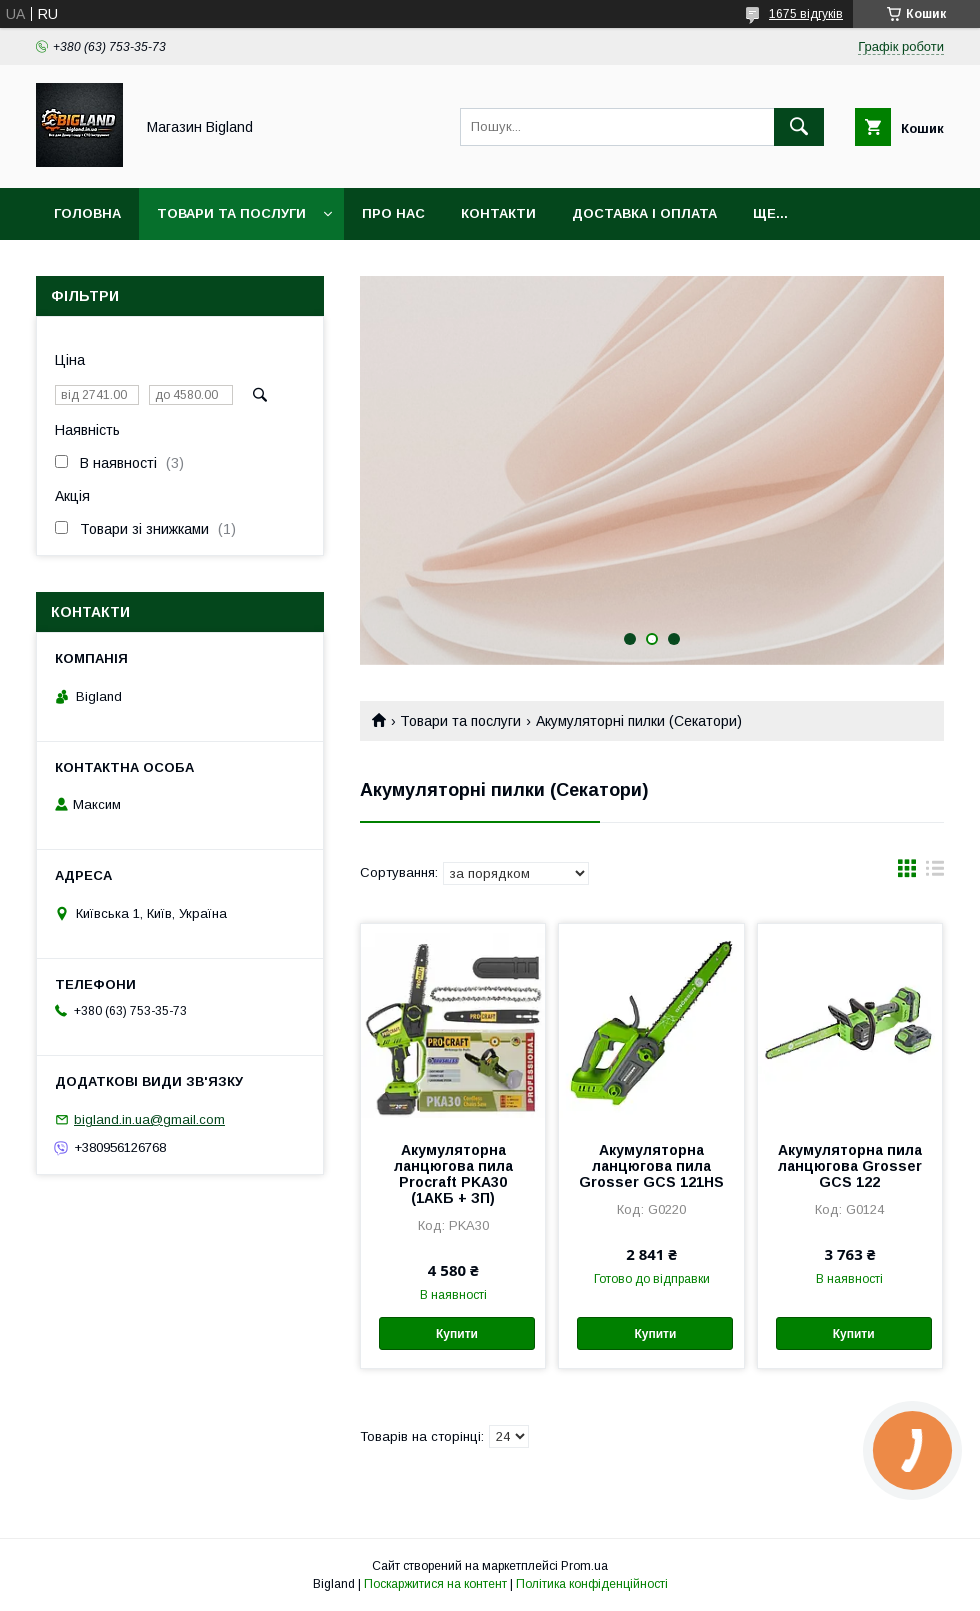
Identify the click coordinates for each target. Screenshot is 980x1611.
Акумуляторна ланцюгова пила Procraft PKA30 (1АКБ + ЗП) (453, 1174)
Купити (457, 1334)
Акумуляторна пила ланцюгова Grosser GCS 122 (850, 1166)
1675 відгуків (806, 14)
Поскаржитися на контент (435, 1584)
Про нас (393, 213)
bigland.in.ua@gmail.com (149, 1119)
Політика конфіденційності (592, 1584)
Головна (87, 213)
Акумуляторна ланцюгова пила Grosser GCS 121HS (651, 1166)
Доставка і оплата (644, 213)
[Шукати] (799, 127)
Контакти (498, 213)
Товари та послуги (231, 213)
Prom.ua (584, 1566)
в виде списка (935, 873)
